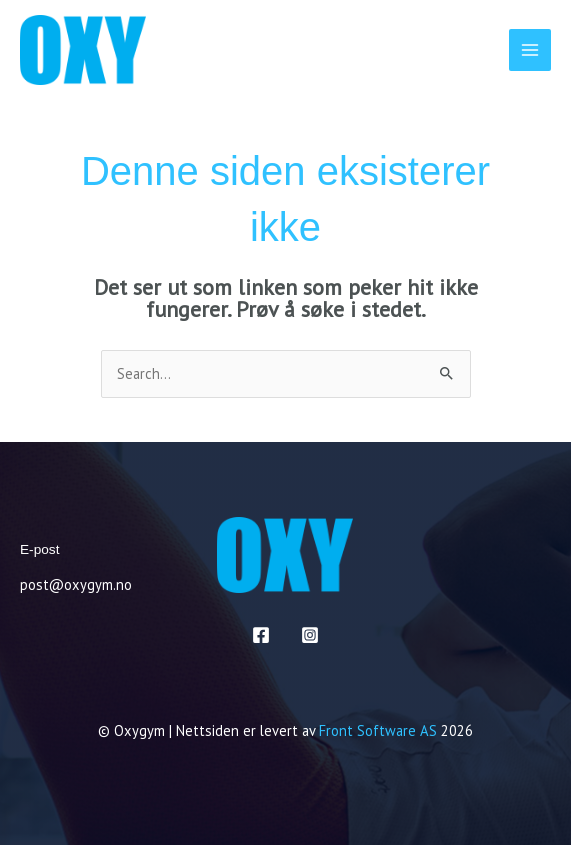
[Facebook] (261, 635)
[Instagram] (310, 635)
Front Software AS (378, 730)
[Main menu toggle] (530, 50)
